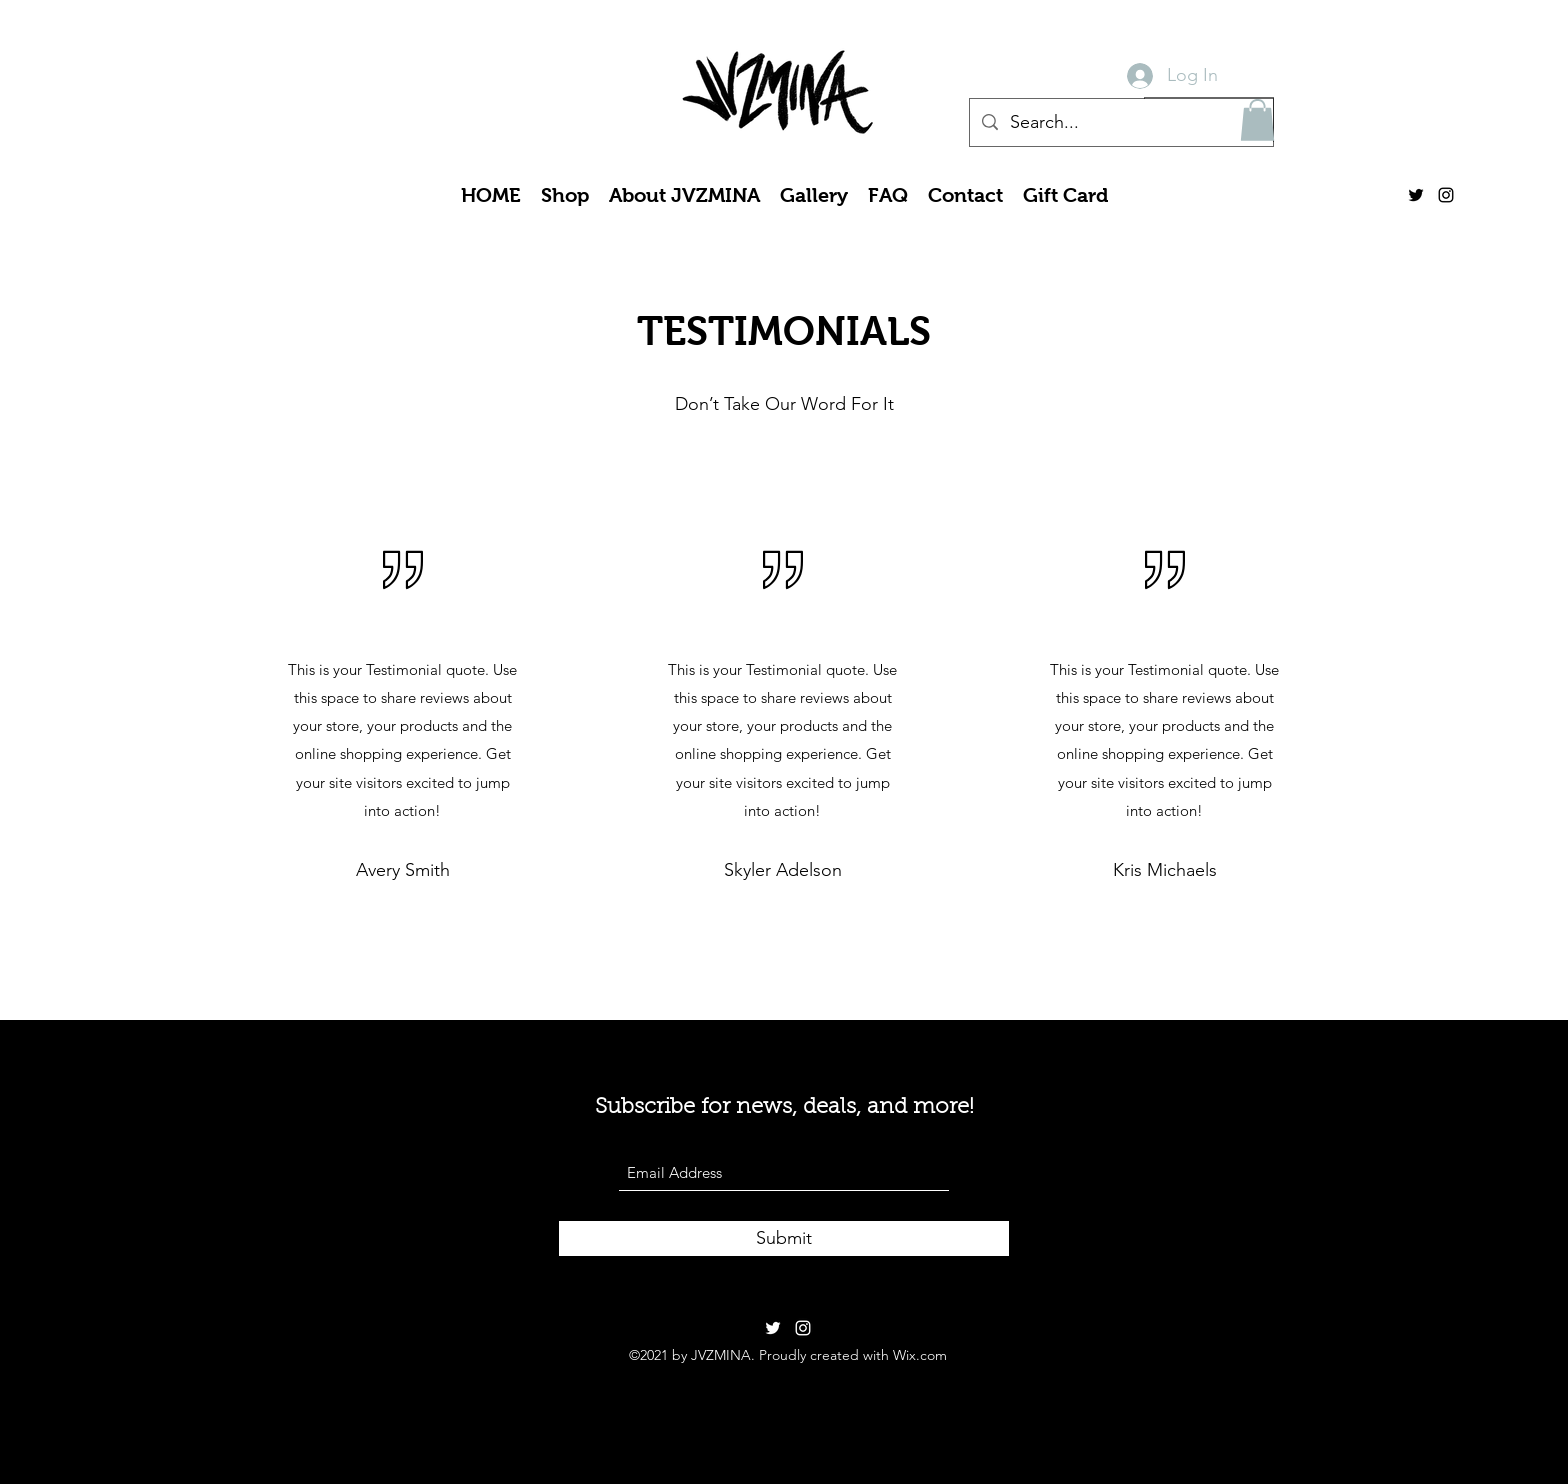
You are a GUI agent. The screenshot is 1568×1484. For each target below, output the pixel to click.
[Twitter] (1416, 195)
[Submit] (784, 1238)
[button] (1257, 120)
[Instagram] (1446, 195)
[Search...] (1120, 123)
